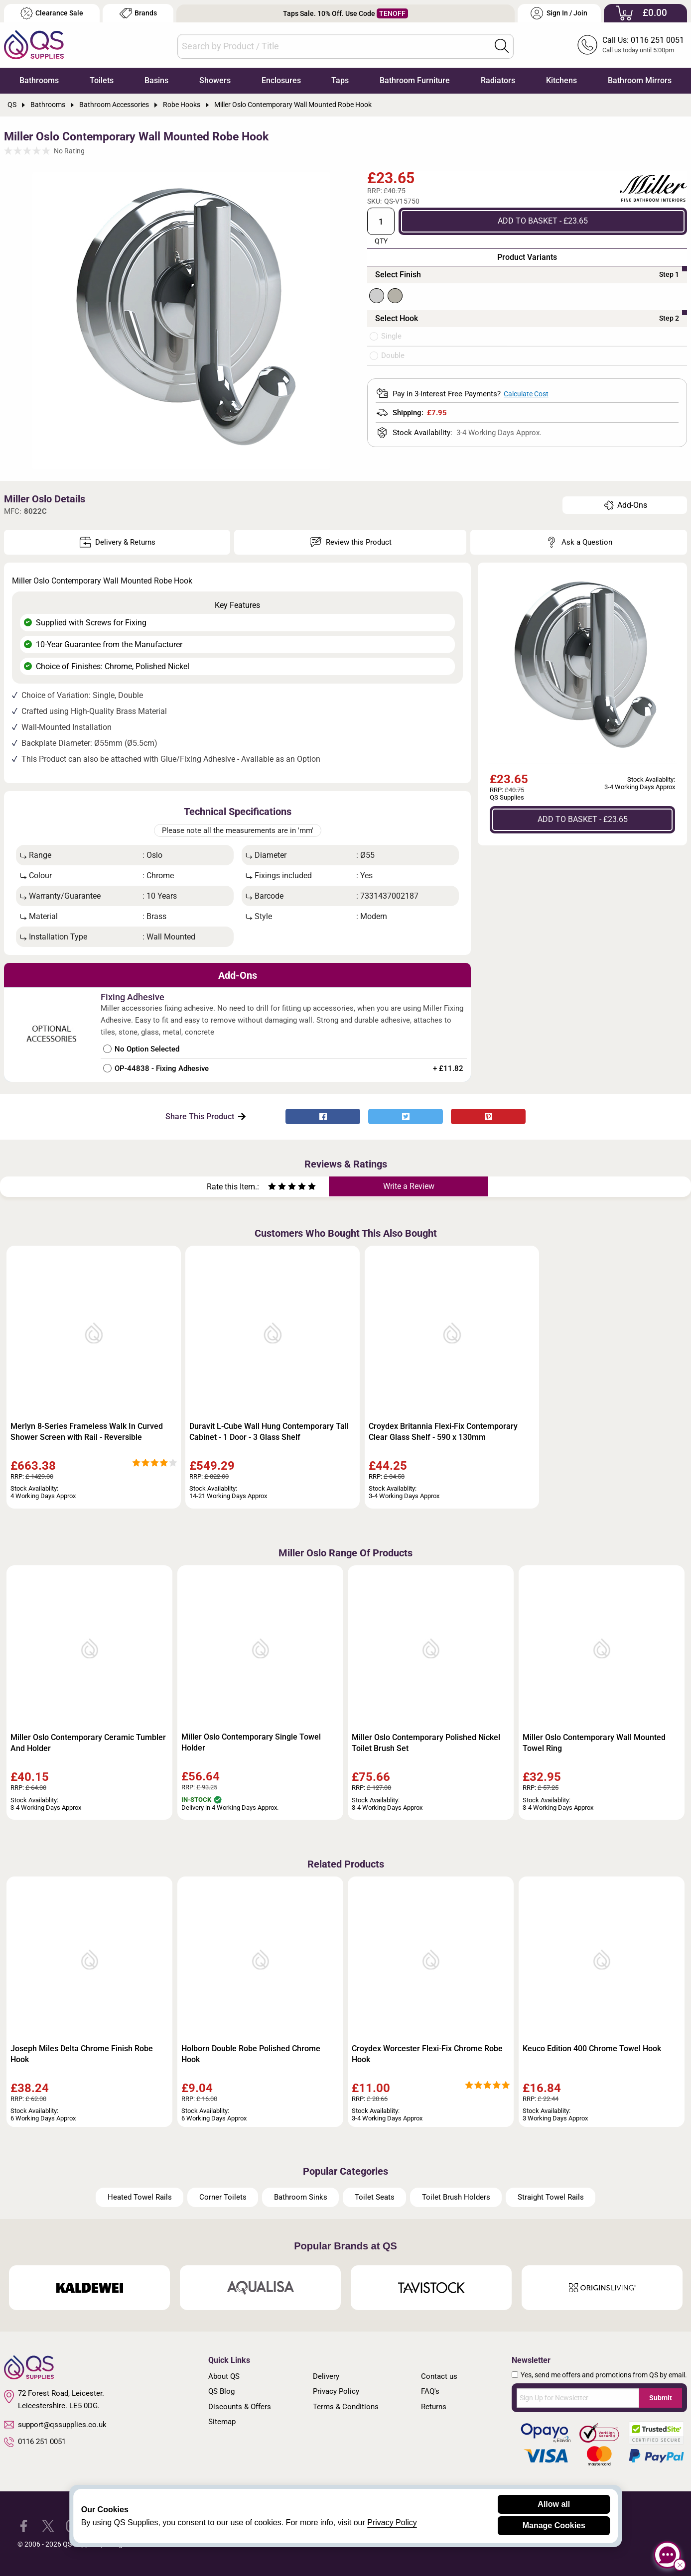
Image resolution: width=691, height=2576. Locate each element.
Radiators (498, 80)
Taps (340, 80)
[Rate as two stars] (277, 1187)
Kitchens (561, 80)
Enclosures (281, 80)
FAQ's (430, 2391)
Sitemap (222, 2421)
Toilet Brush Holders (456, 2197)
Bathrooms (39, 80)
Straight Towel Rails (551, 2197)
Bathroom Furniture (415, 80)
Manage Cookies (554, 2525)
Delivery (326, 2376)
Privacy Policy (336, 2391)
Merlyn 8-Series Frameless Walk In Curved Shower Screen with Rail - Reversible (86, 1431)
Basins (156, 80)
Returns (433, 2406)
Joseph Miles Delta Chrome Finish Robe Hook (81, 2054)
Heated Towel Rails (140, 2197)
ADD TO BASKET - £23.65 (543, 221)
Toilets (102, 80)
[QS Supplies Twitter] (48, 2525)
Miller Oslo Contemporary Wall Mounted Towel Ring (594, 1743)
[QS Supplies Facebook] (23, 2525)
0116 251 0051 (35, 2442)
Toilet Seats (375, 2197)
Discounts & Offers (239, 2406)
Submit (660, 2398)
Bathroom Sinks (300, 2197)
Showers (215, 80)
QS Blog (221, 2391)
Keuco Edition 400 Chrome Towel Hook (592, 2048)
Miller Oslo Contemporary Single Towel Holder (251, 1742)
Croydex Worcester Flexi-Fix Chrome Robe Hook (427, 2054)
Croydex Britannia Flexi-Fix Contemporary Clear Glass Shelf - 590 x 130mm (443, 1431)
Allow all (554, 2504)
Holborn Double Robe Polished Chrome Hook (250, 2054)
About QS (224, 2376)
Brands (138, 13)
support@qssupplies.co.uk (55, 2424)
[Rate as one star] (272, 1187)
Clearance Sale (51, 13)
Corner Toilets (223, 2197)
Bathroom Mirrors (640, 80)
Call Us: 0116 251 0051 (643, 40)
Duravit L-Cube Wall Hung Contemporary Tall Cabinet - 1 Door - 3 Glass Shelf (269, 1431)
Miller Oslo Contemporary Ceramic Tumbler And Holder (88, 1743)
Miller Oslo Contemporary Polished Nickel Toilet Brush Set (426, 1743)
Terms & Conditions (346, 2406)
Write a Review (408, 1186)
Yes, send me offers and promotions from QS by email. (604, 2375)
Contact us (439, 2376)
